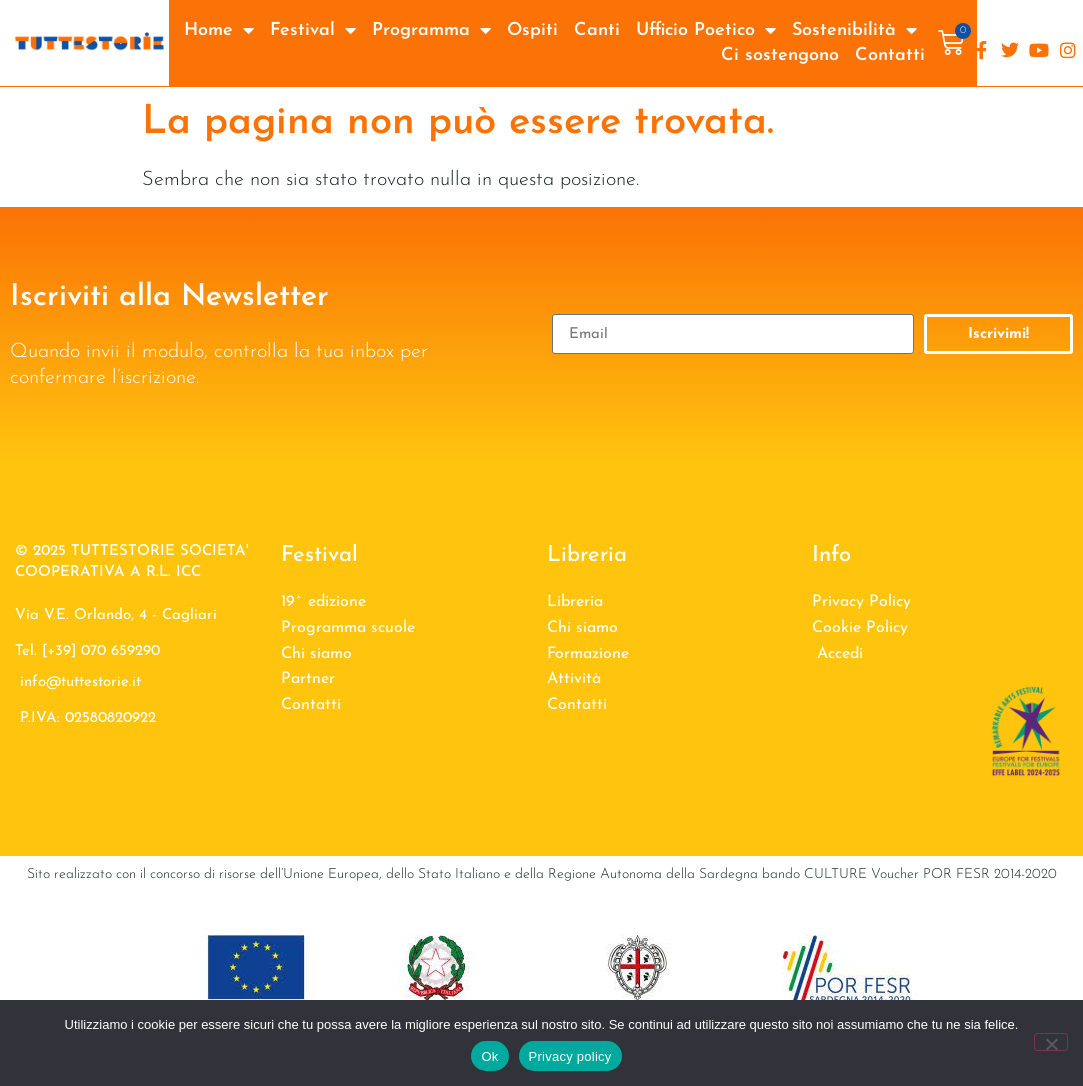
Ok (489, 1056)
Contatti (890, 55)
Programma (431, 30)
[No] (1051, 1042)
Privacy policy (570, 1056)
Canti (597, 30)
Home (219, 30)
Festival (313, 30)
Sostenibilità (854, 30)
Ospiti (532, 30)
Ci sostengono (780, 55)
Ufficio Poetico (706, 30)
